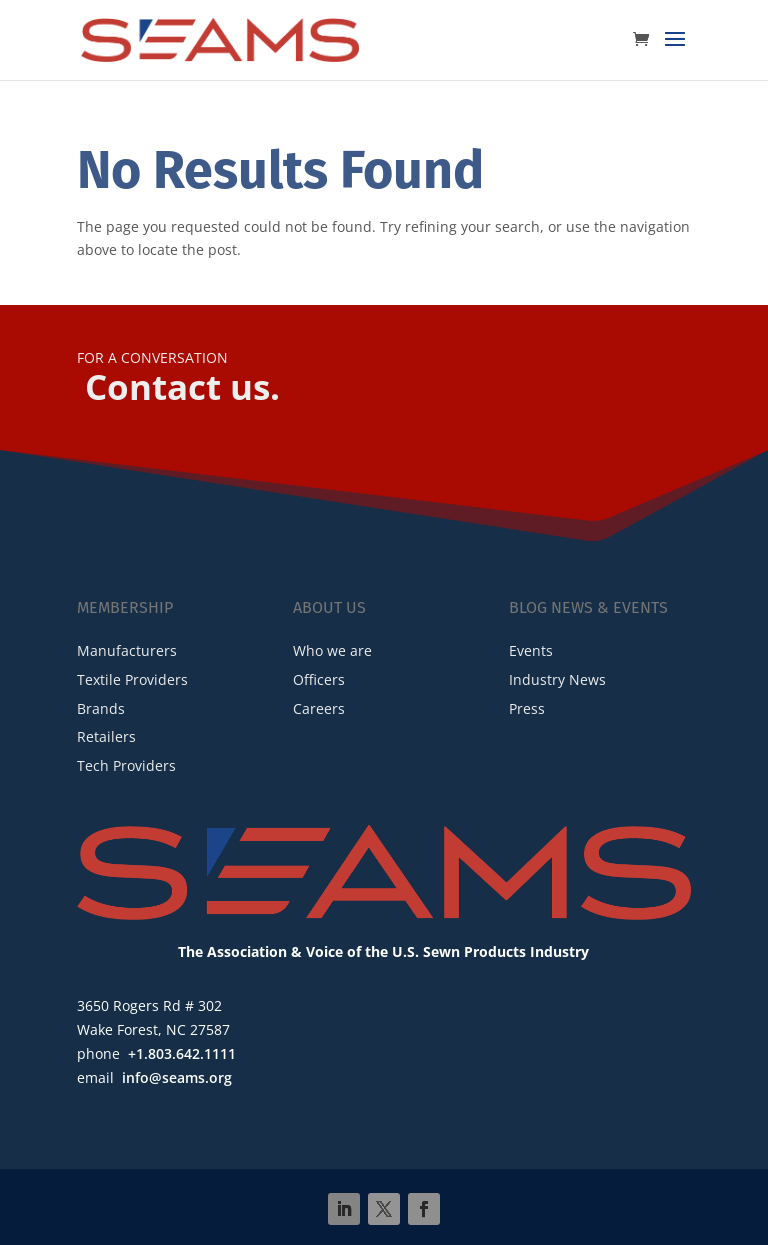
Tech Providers (126, 765)
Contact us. (182, 386)
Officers (319, 679)
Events (531, 650)
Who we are (332, 650)
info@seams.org (177, 1077)
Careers (319, 708)
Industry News (557, 679)
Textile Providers (132, 679)
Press (527, 708)
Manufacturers (127, 650)
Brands (101, 708)
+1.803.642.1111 (182, 1053)
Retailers (106, 736)
